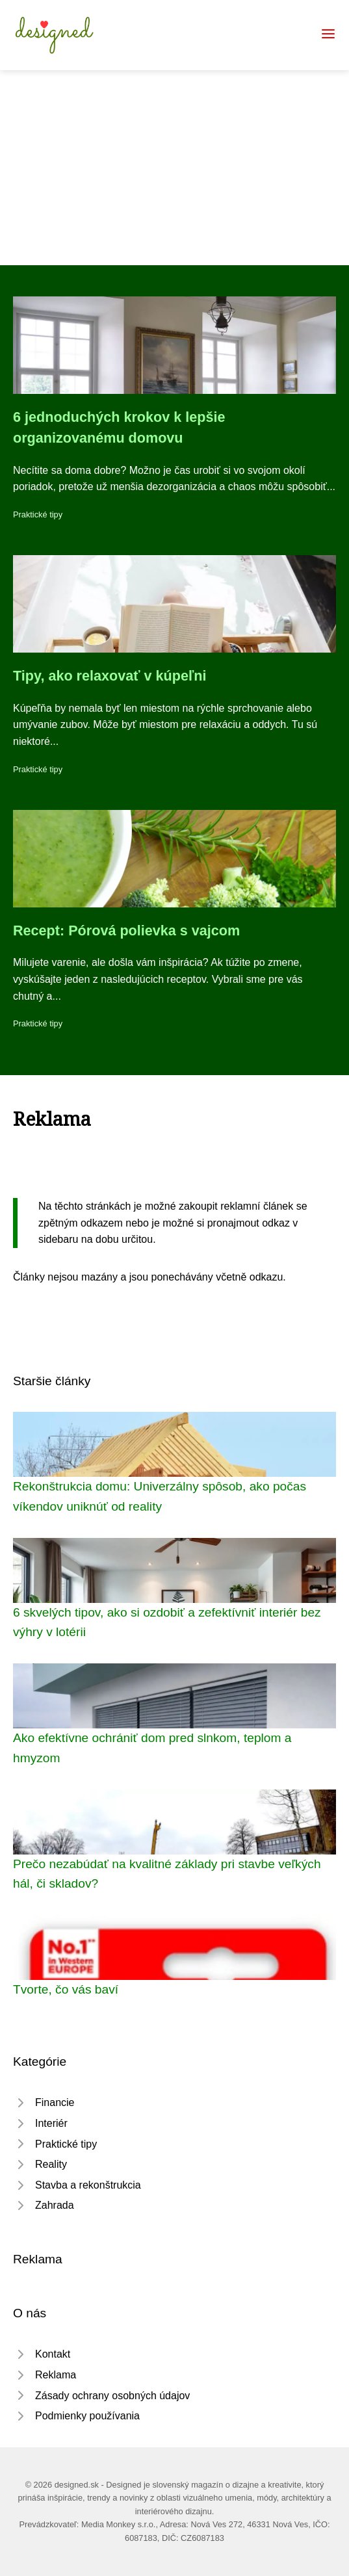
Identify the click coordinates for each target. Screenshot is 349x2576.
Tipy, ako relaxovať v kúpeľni (110, 676)
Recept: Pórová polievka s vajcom (126, 930)
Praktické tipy (37, 514)
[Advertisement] (174, 168)
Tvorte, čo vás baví (65, 1989)
